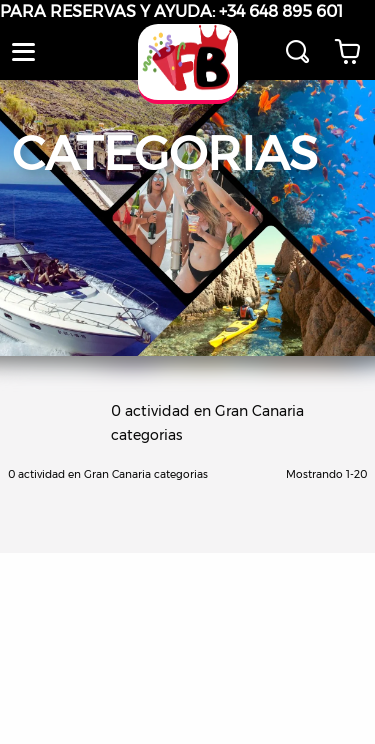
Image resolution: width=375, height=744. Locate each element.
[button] (23, 52)
